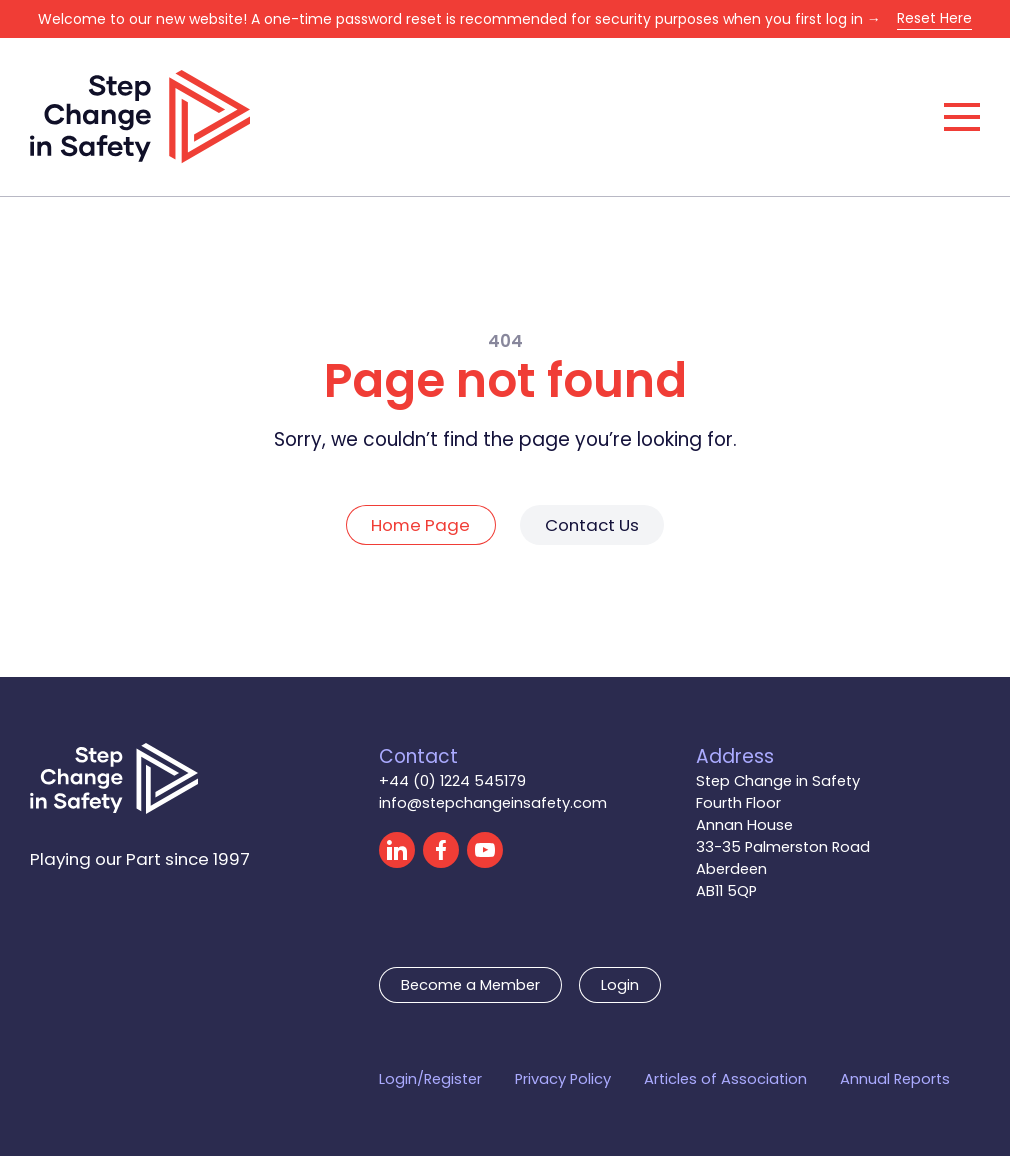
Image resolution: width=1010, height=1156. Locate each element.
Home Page (420, 525)
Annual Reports (895, 1079)
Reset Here (934, 18)
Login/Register (430, 1079)
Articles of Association (725, 1079)
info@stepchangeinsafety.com (493, 803)
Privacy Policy (563, 1079)
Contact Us (592, 525)
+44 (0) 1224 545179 (452, 781)
